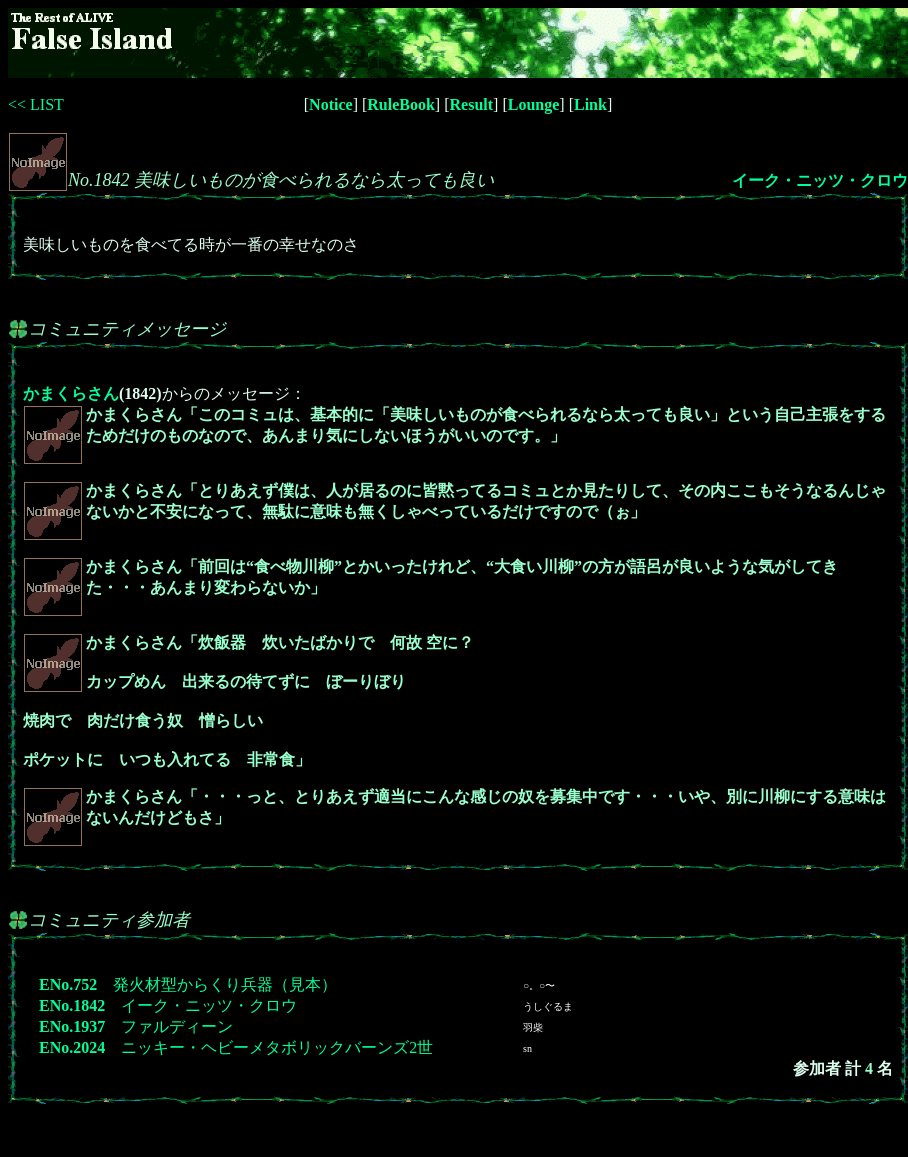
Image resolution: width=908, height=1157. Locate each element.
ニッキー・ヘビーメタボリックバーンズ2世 (277, 1047)
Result (472, 104)
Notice (331, 104)
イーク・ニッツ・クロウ (820, 180)
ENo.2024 (72, 1047)
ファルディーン (177, 1026)
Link (590, 104)
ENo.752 (68, 984)
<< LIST (36, 104)
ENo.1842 (72, 1005)
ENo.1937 (72, 1026)
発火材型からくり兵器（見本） (225, 984)
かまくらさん (71, 393)
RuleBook (401, 104)
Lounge (534, 104)
